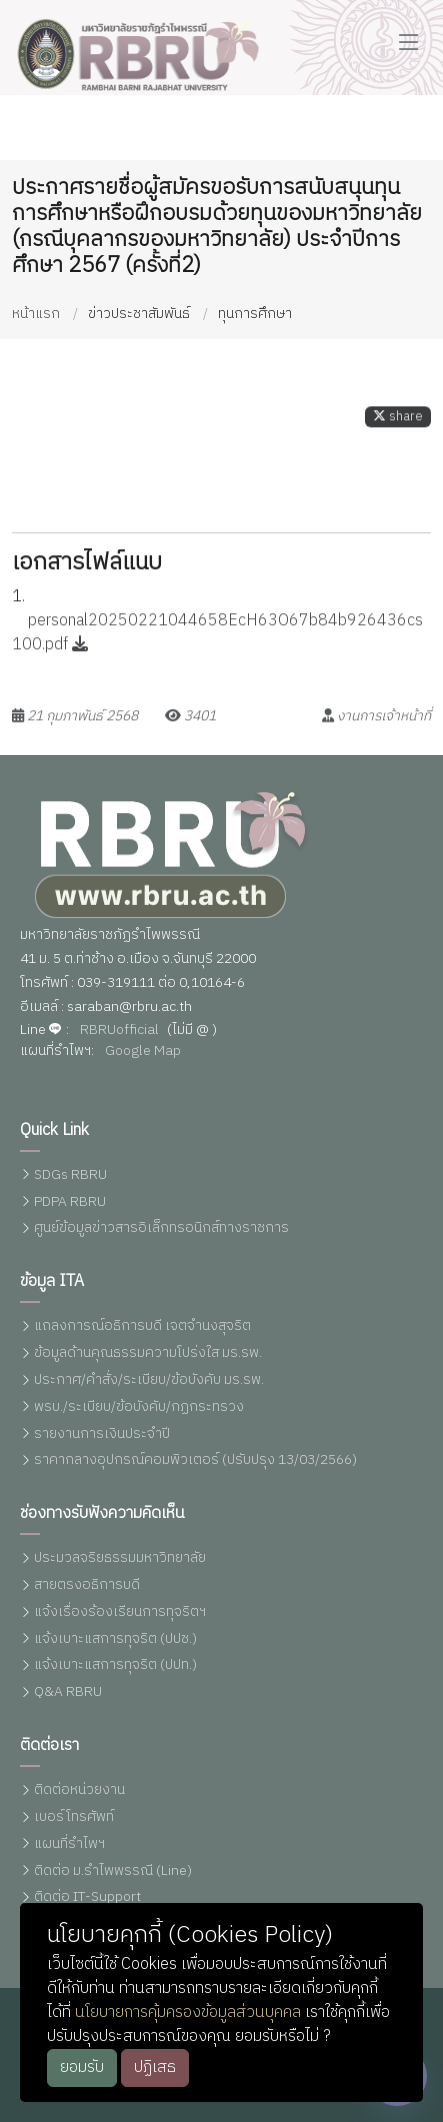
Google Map (143, 1051)
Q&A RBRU (68, 1692)
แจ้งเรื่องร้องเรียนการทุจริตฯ (120, 1612)
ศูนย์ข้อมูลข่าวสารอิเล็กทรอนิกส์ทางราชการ (161, 1228)
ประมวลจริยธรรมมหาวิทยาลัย (120, 1558)
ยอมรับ (82, 2067)
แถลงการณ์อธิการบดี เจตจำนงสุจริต (142, 1326)
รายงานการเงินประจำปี (102, 1434)
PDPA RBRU (70, 1202)
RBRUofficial (119, 1030)
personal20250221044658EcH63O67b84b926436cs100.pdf (217, 643)
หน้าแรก (36, 313)
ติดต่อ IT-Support (87, 1897)
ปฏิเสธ (155, 2067)
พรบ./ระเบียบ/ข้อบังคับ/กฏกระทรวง (139, 1407)
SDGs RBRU (70, 1175)
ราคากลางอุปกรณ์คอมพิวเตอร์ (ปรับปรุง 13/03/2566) (195, 1460)
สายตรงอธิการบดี (87, 1585)
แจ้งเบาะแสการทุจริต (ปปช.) (115, 1639)
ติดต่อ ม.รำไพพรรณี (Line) (113, 1871)
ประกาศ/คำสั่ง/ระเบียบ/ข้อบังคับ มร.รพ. (149, 1380)
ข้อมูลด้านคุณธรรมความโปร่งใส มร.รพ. (148, 1353)
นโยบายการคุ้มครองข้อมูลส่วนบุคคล (188, 2012)
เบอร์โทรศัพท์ (74, 1817)
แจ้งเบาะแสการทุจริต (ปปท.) (115, 1665)
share (398, 427)
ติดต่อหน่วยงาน (79, 1790)
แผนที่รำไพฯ (69, 1844)
